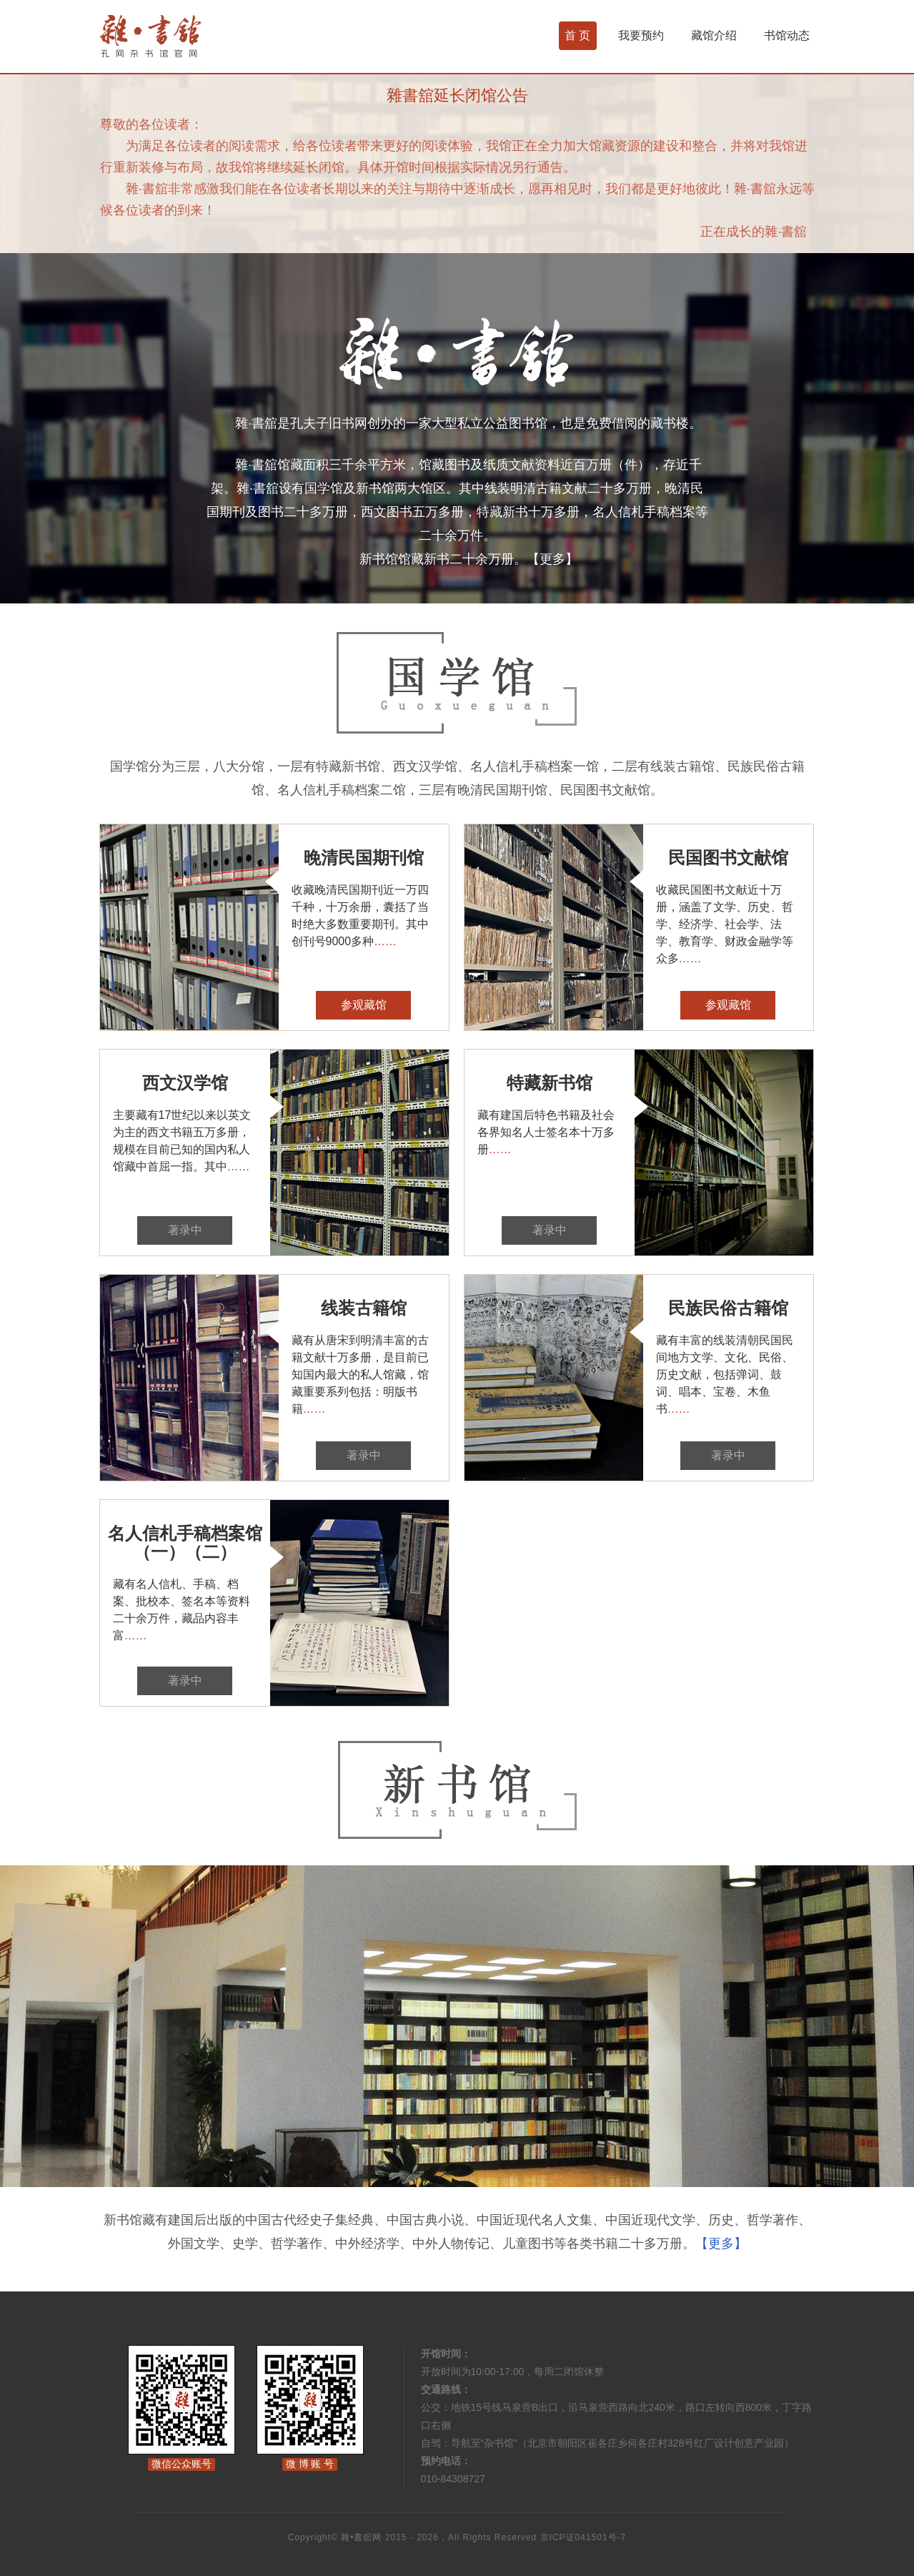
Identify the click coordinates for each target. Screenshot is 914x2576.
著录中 (185, 1230)
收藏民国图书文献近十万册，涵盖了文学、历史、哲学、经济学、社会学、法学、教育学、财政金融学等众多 (724, 924)
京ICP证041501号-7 (583, 2537)
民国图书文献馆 (728, 857)
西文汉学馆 (185, 1082)
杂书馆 (188, 36)
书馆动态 (787, 35)
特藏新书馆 (549, 1082)
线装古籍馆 (364, 1308)
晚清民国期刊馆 (364, 857)
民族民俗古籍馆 (728, 1308)
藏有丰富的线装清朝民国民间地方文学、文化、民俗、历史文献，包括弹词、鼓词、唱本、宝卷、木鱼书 (724, 1374)
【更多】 (552, 559)
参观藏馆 (364, 1005)
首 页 (577, 35)
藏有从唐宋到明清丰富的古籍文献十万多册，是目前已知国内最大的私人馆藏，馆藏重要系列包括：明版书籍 (360, 1374)
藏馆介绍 (714, 35)
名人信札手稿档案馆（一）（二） (185, 1542)
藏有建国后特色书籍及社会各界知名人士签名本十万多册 (546, 1132)
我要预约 (641, 35)
